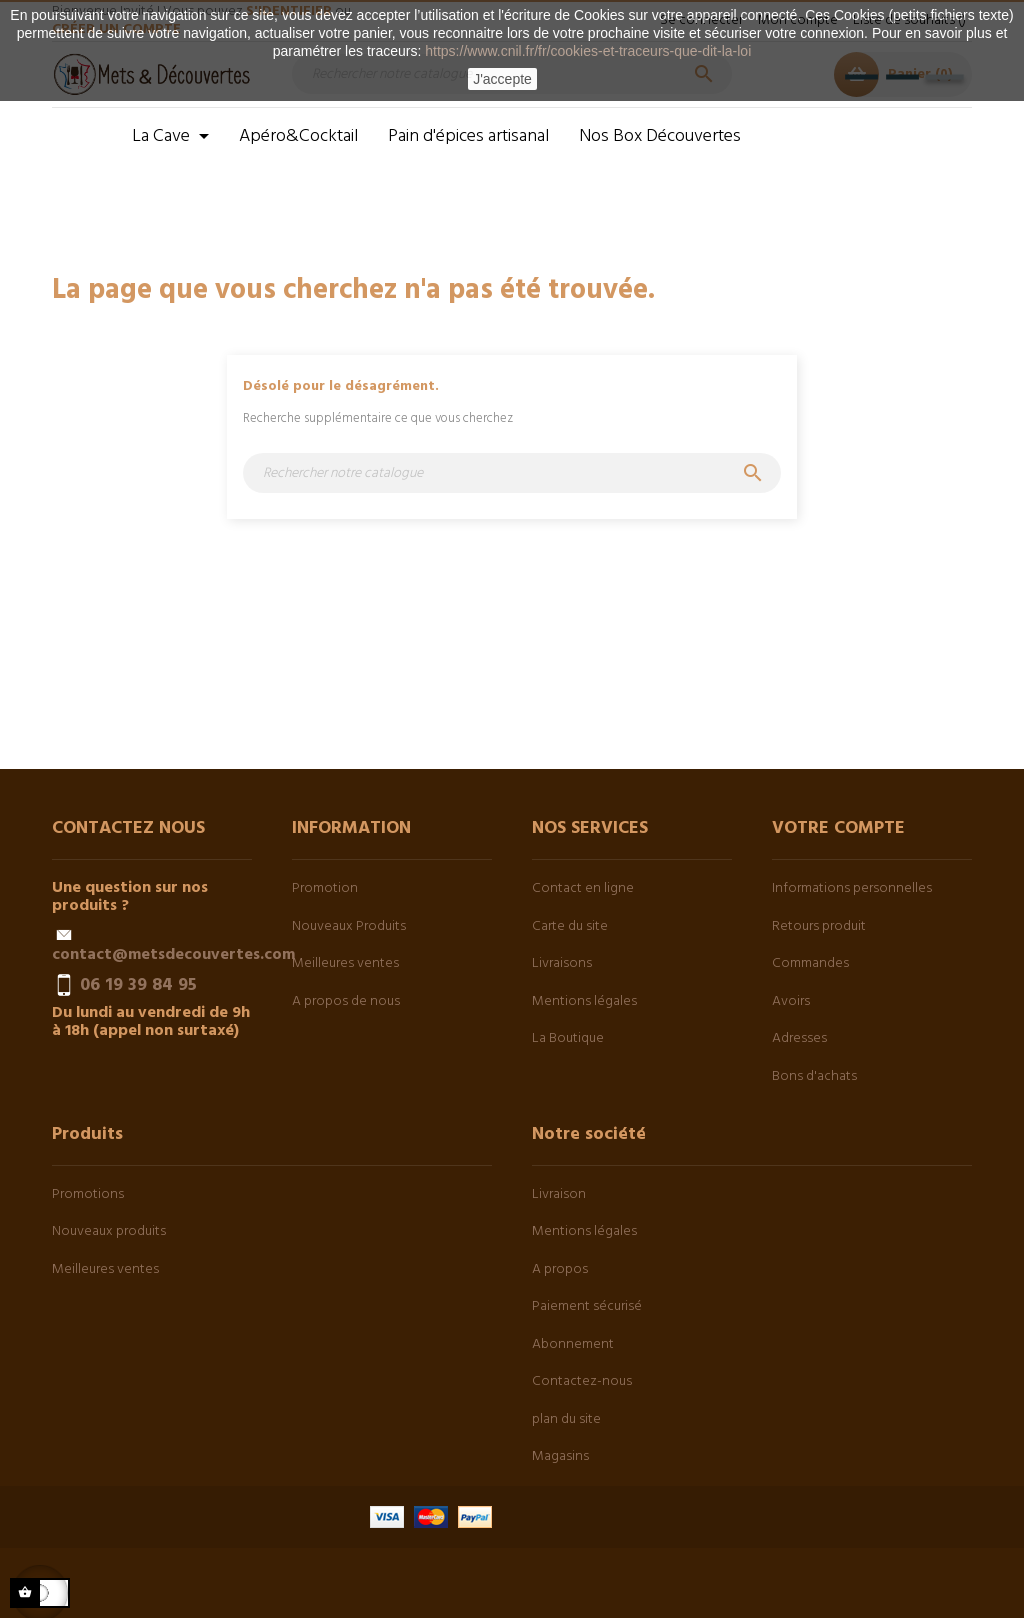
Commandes (810, 963)
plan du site (566, 1419)
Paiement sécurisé (587, 1306)
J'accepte (502, 79)
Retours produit (819, 926)
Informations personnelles (852, 888)
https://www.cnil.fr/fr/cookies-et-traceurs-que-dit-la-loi (588, 51)
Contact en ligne (583, 888)
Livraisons (562, 963)
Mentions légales (584, 1001)
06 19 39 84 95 (138, 985)
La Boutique (568, 1038)
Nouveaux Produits (349, 926)
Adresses (799, 1038)
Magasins (560, 1456)
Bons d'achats (814, 1076)
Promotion (325, 888)
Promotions (88, 1194)
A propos (560, 1269)
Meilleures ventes (345, 963)
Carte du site (570, 926)
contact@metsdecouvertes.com (173, 955)
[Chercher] (512, 473)
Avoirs (791, 1001)
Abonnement (573, 1344)
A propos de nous (346, 1001)
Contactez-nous (582, 1381)
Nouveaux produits (109, 1231)
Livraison (559, 1194)
